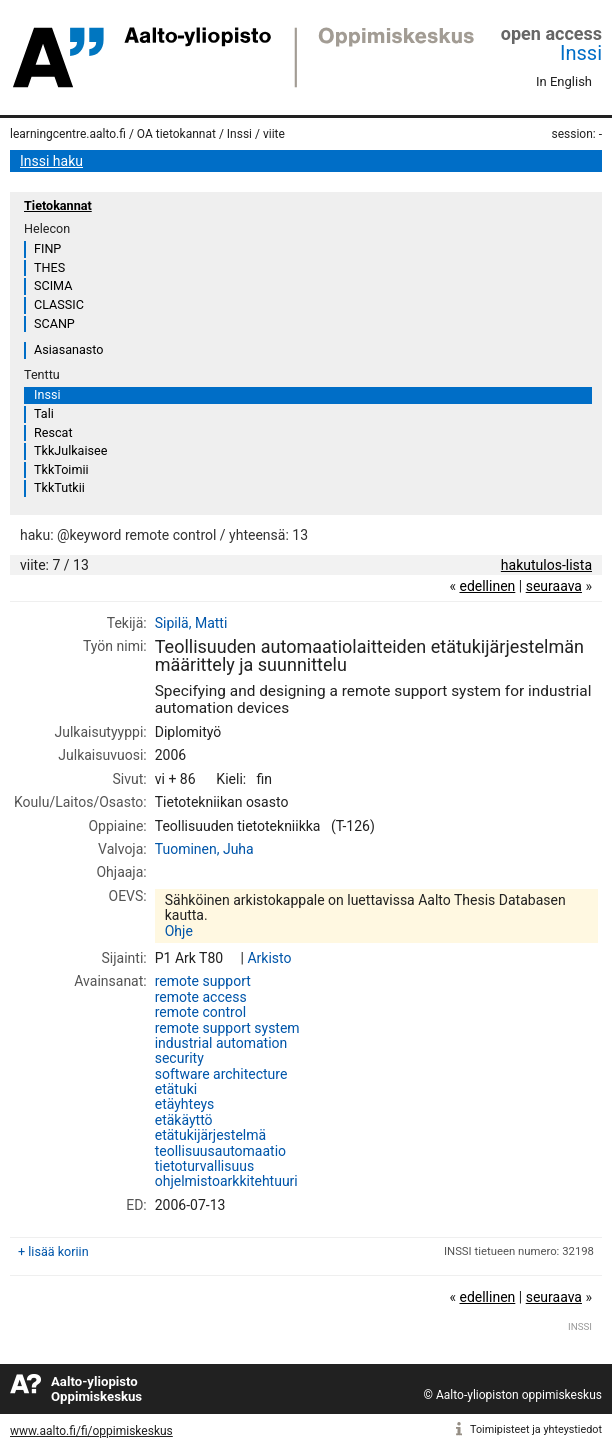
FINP (47, 248)
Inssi (581, 53)
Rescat (53, 432)
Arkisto (269, 958)
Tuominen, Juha (204, 849)
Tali (44, 413)
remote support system (227, 1028)
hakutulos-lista (546, 565)
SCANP (54, 323)
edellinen (487, 586)
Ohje (179, 931)
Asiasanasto (68, 349)
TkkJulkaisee (70, 450)
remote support (203, 981)
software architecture (221, 1074)
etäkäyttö (184, 1120)
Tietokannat (58, 205)
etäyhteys (185, 1104)
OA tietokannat (176, 134)
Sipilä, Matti (191, 623)
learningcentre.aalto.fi (68, 134)
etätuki (176, 1089)
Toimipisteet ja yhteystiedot (536, 1429)
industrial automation (221, 1043)
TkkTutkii (59, 487)
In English (564, 81)
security (179, 1058)
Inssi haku (51, 161)
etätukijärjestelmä (210, 1135)
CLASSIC (59, 304)
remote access (201, 997)
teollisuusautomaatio (220, 1151)
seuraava (554, 586)
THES (49, 267)
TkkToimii (61, 469)
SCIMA (53, 285)
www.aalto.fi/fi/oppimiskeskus (91, 1431)
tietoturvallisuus (204, 1166)
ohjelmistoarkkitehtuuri (226, 1181)
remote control (200, 1012)
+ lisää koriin (53, 1251)
